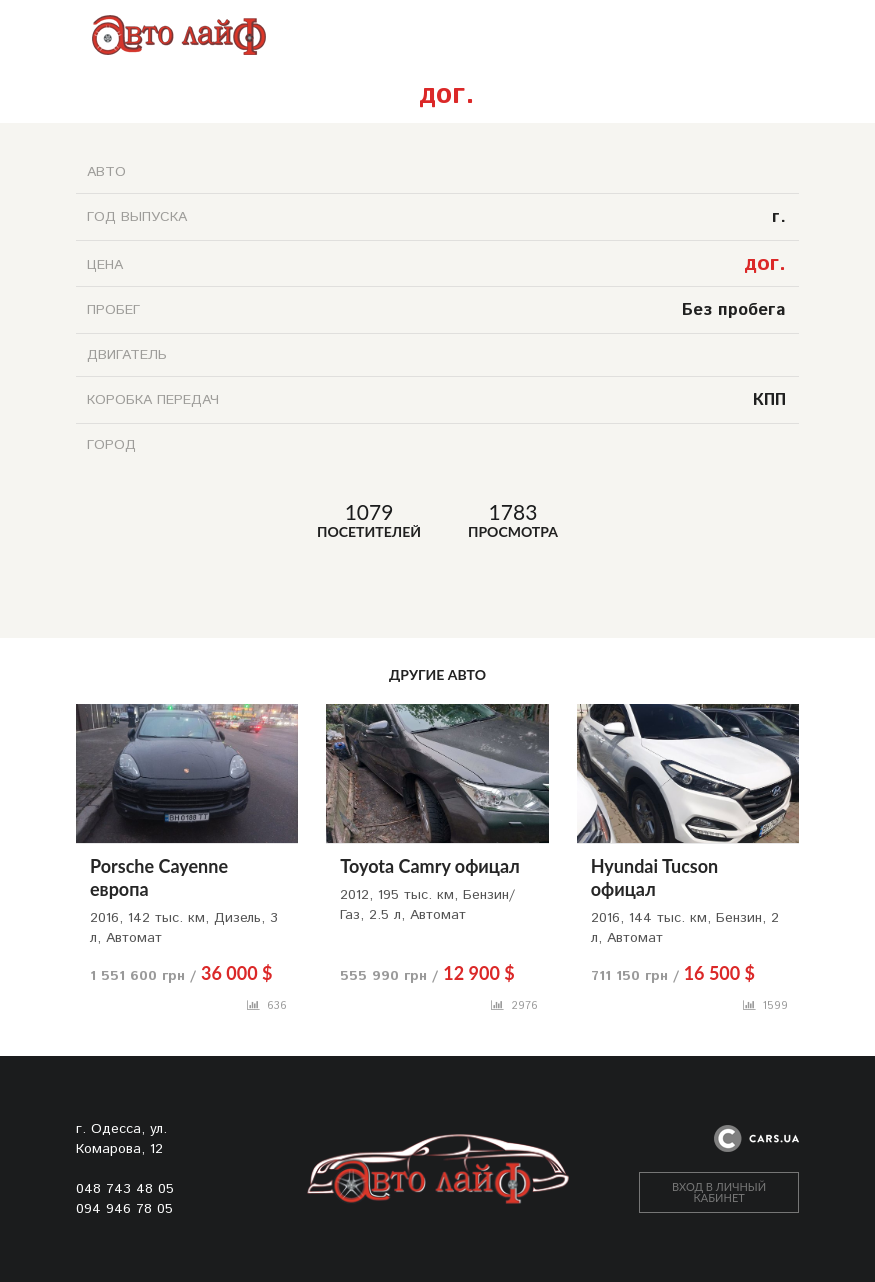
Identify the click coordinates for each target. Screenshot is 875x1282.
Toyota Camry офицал (430, 866)
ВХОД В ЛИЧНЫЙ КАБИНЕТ (719, 1192)
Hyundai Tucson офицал (655, 877)
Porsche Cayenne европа (159, 877)
